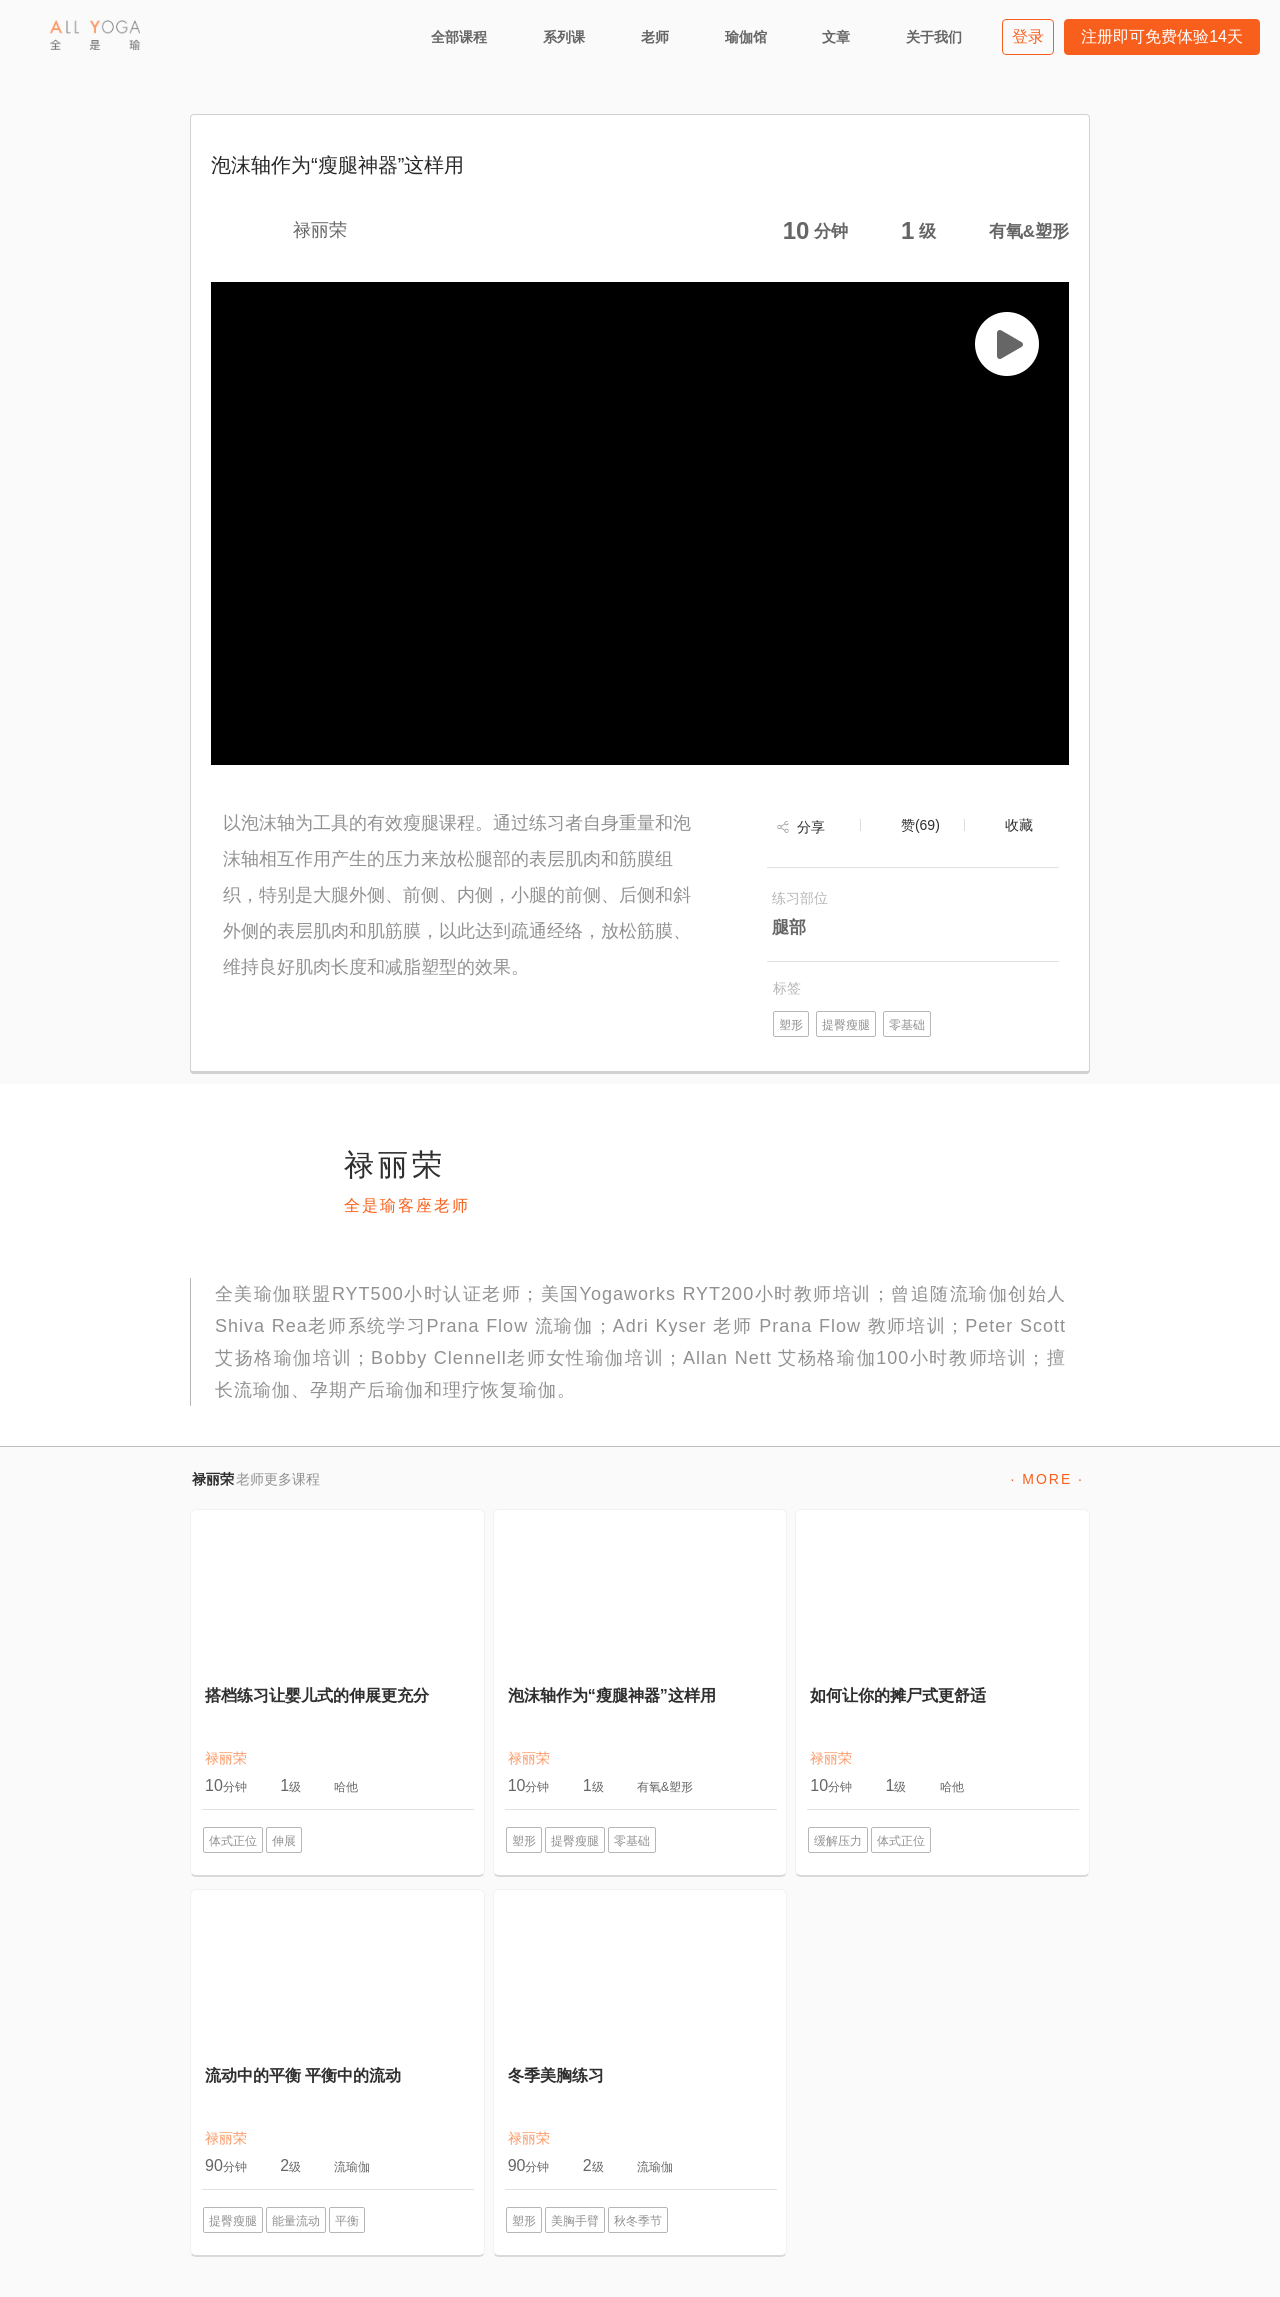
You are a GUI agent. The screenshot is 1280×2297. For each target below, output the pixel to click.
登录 (1028, 36)
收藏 (1019, 825)
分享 (811, 827)
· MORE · (1047, 1479)
